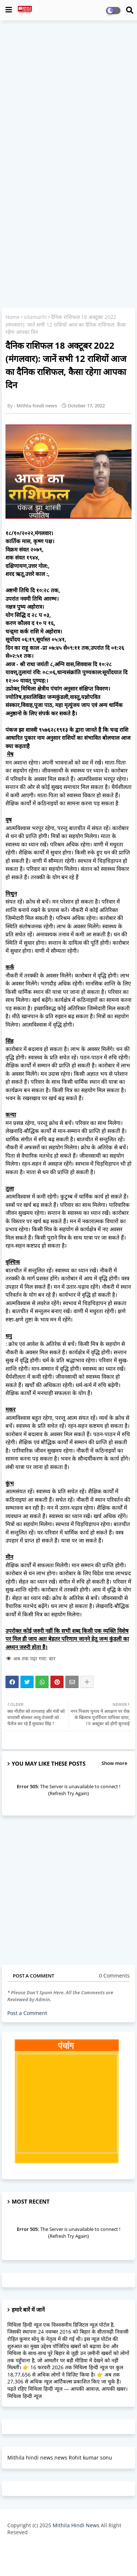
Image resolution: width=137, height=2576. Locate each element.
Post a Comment (27, 2013)
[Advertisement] (68, 96)
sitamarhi (35, 316)
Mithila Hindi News (76, 2525)
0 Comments (114, 1975)
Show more (114, 1763)
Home (12, 316)
